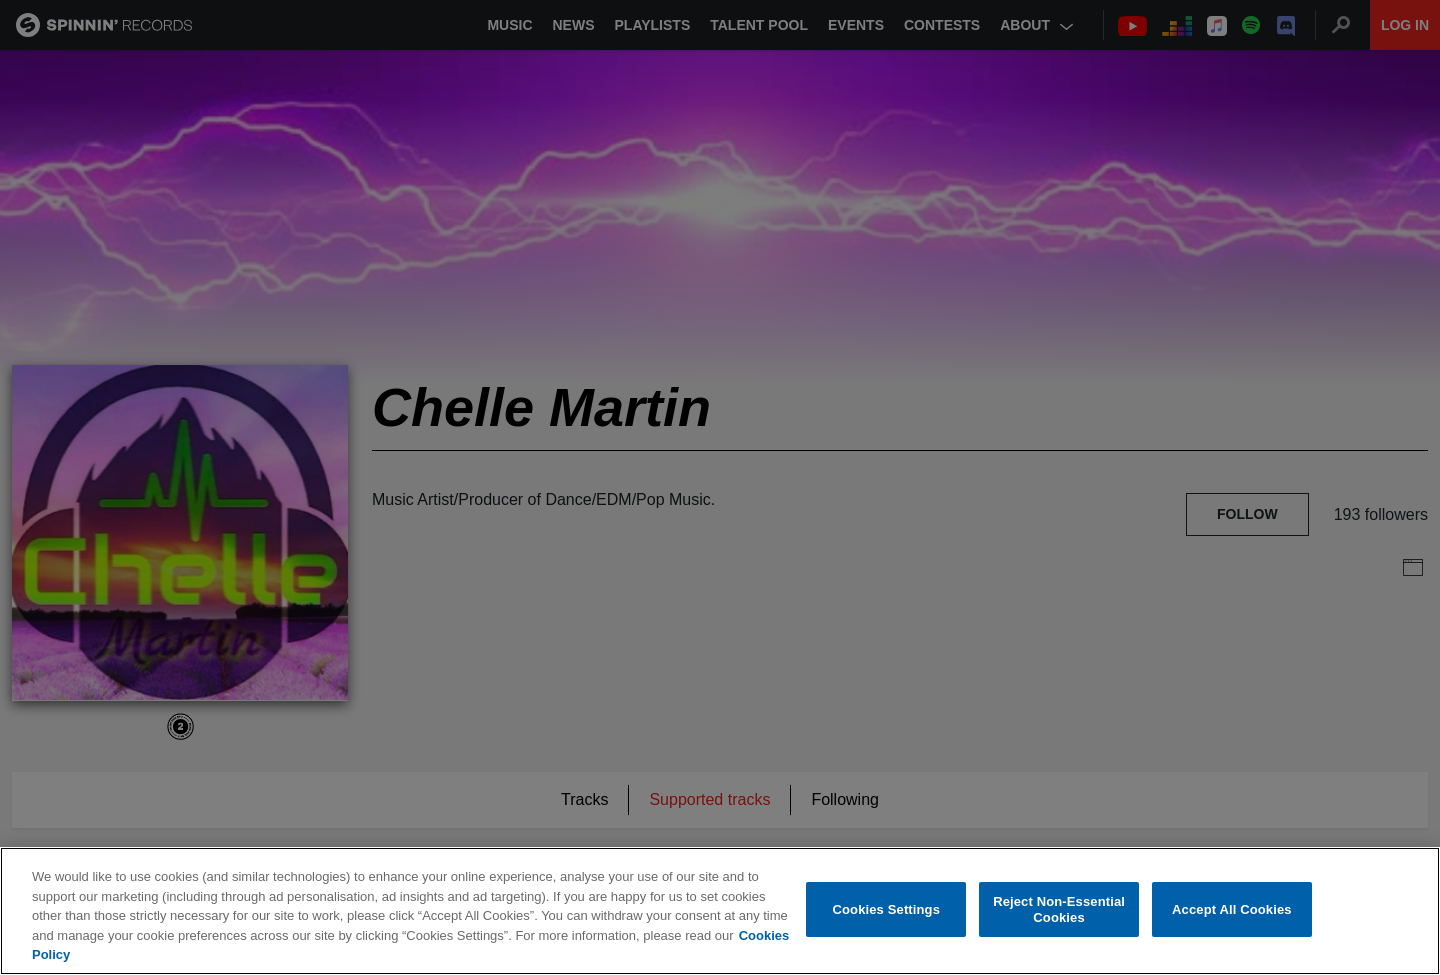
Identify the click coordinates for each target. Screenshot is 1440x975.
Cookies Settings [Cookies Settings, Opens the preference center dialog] (887, 909)
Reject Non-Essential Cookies (1059, 910)
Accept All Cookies (1232, 909)
